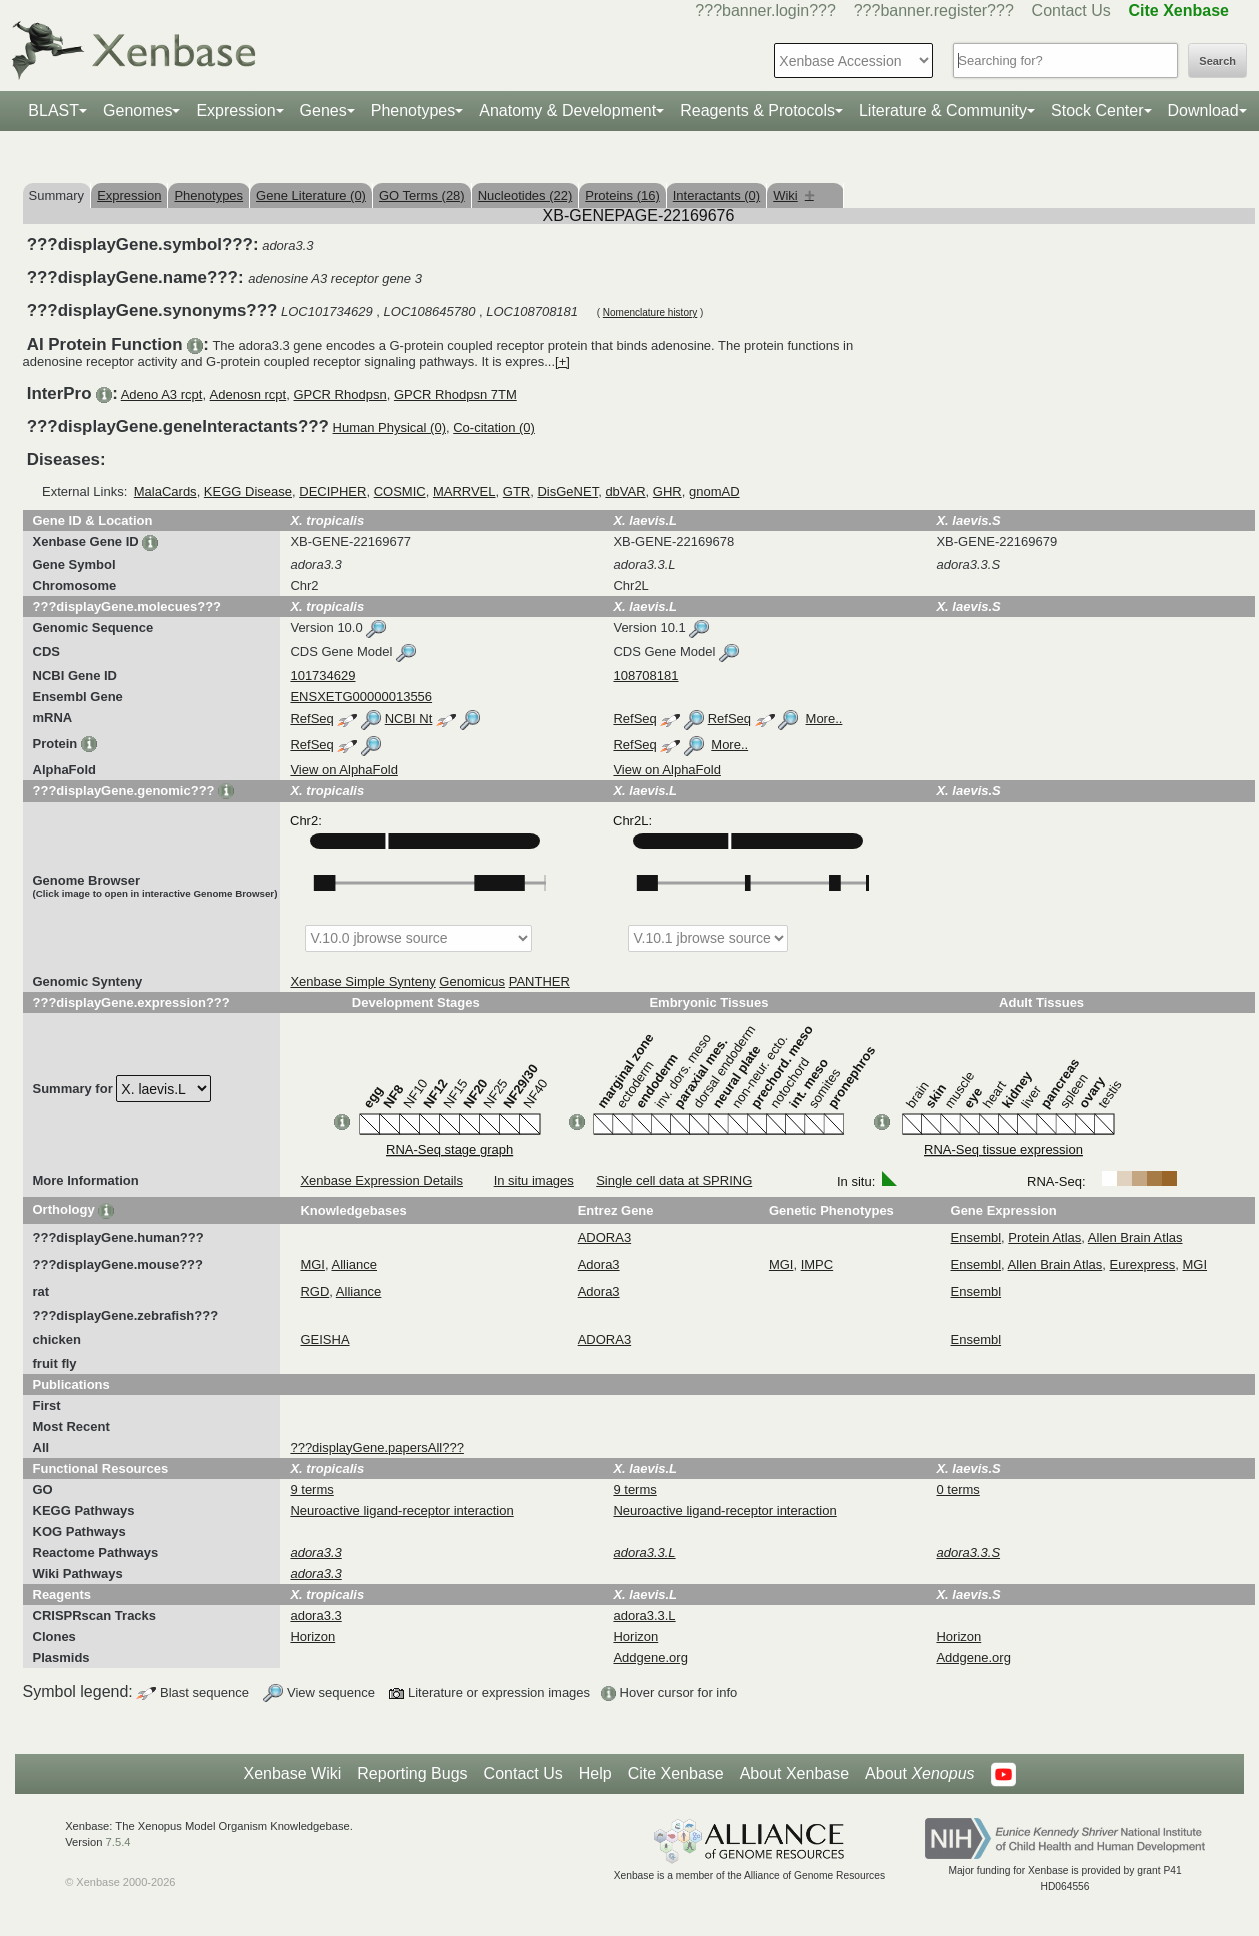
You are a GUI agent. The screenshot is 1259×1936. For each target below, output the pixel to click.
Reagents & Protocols (757, 110)
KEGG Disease (248, 491)
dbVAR (625, 491)
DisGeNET (567, 491)
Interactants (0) (716, 195)
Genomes (137, 110)
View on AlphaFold (343, 769)
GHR (667, 491)
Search (1217, 61)
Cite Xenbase (676, 1773)
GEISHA (324, 1339)
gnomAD (714, 491)
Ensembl (976, 1237)
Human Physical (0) (389, 427)
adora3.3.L (644, 1615)
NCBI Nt (409, 718)
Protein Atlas (1044, 1237)
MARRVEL (464, 491)
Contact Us (1071, 10)
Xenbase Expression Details (381, 1180)
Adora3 (599, 1264)
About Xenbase (794, 1773)
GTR (516, 491)
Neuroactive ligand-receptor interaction (401, 1510)
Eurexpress (1143, 1264)
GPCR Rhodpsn (339, 394)
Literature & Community (943, 110)
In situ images (534, 1180)
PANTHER (539, 981)
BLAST (53, 110)
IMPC (817, 1264)
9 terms (311, 1489)
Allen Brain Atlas (1135, 1237)
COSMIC (400, 491)
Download (1203, 110)
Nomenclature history (650, 312)
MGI (312, 1264)
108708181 (645, 675)
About (919, 1774)
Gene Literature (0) (311, 195)
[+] (562, 361)
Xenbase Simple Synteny (362, 981)
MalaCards (165, 491)
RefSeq (311, 718)
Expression (235, 110)
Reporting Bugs (412, 1773)
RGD (314, 1291)
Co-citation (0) (494, 427)
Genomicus (472, 981)
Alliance (355, 1264)
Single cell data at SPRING (674, 1180)
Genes (323, 110)
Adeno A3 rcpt (162, 394)
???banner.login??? (765, 10)
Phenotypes (413, 110)
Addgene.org (650, 1657)
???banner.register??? (934, 10)
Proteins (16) (622, 195)
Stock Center (1097, 110)
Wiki (793, 195)
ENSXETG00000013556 (361, 696)
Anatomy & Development (567, 110)
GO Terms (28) (422, 195)
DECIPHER (332, 491)
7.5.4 (118, 1842)
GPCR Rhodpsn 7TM (455, 394)
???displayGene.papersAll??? (376, 1447)
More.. (824, 718)
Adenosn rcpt (248, 394)
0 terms (957, 1489)
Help (595, 1773)
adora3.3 (315, 1615)
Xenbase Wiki (292, 1773)
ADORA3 (604, 1237)
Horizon (312, 1636)
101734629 (322, 675)
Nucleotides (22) (525, 195)
